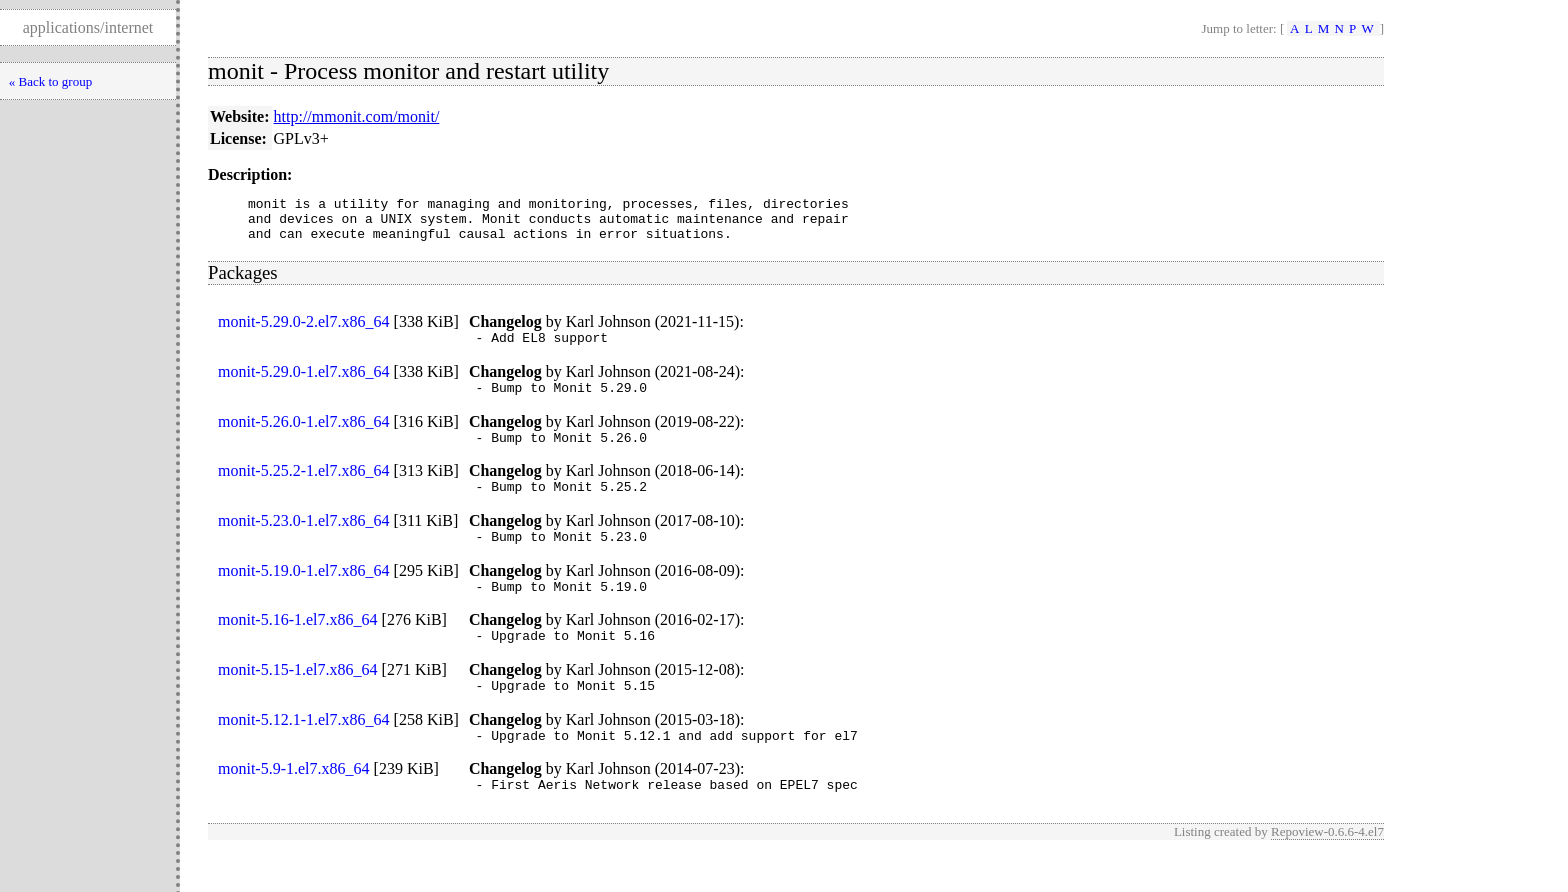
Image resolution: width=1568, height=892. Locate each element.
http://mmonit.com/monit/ (357, 116)
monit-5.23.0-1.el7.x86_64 (304, 541)
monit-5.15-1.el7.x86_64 (298, 699)
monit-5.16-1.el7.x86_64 (298, 646)
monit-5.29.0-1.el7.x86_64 (304, 383)
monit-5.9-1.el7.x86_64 (294, 804)
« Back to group (50, 81)
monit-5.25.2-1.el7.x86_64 (304, 488)
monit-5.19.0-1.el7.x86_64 (304, 594)
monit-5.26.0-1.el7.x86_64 (304, 436)
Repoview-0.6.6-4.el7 (1327, 870)
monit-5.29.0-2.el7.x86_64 (304, 330)
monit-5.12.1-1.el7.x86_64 (304, 752)
